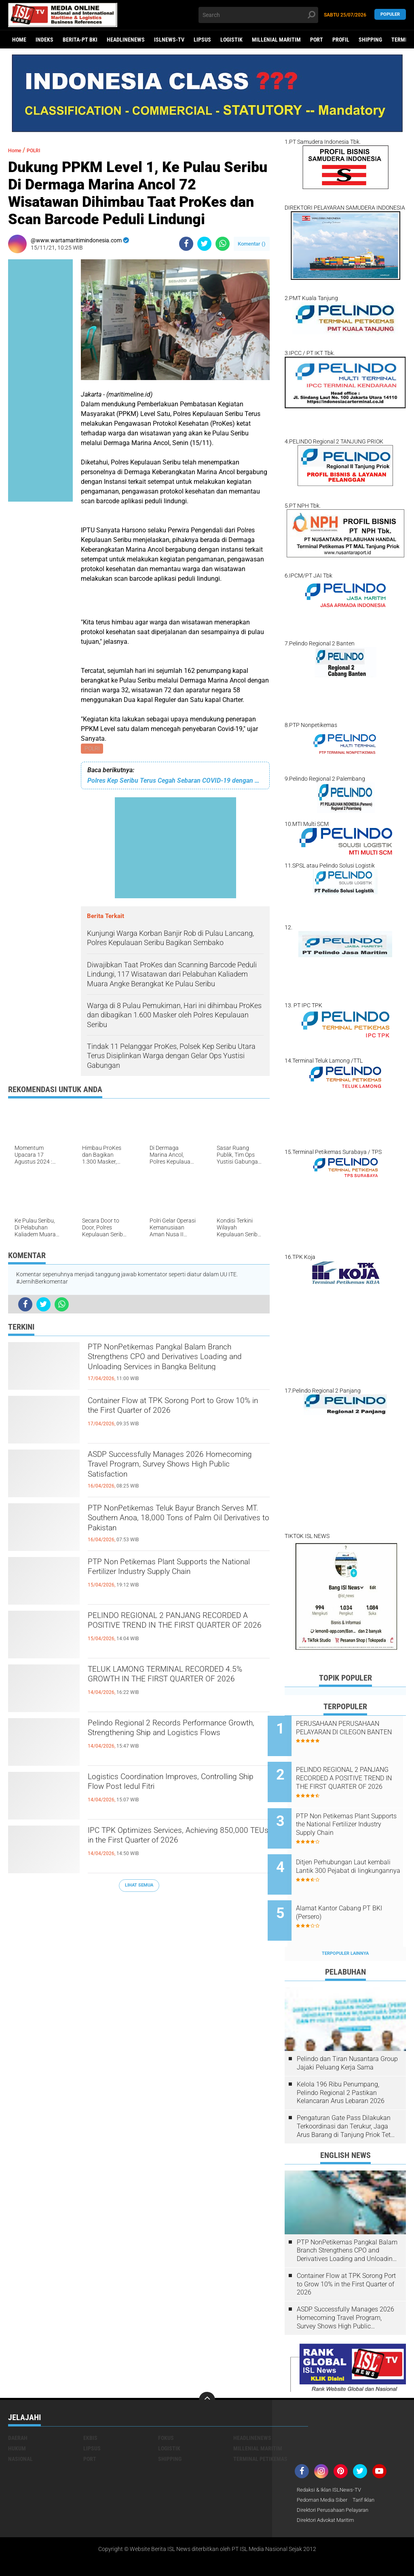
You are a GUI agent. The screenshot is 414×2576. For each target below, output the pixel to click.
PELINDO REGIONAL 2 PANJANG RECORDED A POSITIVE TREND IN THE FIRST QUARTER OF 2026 (177, 1632)
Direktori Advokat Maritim (329, 2494)
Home (19, 39)
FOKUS (166, 2411)
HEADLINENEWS (126, 39)
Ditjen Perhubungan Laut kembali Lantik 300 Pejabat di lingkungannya (355, 1854)
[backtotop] (207, 2373)
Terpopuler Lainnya (345, 1926)
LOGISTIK (231, 39)
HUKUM (17, 2421)
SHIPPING (370, 39)
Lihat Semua (139, 1886)
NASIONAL (20, 2432)
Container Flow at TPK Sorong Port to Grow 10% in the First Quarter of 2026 (174, 1410)
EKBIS (90, 2411)
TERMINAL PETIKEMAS (260, 2432)
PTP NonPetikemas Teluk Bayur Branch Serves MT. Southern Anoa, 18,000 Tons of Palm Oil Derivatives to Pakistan (178, 1524)
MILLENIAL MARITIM (276, 39)
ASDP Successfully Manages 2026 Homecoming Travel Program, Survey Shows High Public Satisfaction (173, 1471)
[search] (258, 15)
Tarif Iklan (369, 2473)
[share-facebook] (186, 244)
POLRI (92, 749)
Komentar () (252, 244)
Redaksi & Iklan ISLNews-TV (331, 2463)
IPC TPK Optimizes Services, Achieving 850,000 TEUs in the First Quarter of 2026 (175, 1847)
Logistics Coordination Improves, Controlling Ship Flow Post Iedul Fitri (170, 1786)
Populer (390, 14)
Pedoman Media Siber (324, 2473)
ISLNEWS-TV (169, 39)
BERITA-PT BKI (80, 39)
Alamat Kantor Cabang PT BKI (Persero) (356, 1891)
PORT (316, 39)
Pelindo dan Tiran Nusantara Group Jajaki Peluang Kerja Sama (347, 2036)
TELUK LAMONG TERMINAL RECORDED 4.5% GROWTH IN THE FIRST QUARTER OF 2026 (167, 1686)
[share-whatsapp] (222, 244)
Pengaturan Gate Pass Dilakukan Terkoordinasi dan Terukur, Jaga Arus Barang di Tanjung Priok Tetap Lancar (347, 2099)
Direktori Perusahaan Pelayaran (336, 2484)
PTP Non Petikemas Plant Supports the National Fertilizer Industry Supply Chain (178, 1571)
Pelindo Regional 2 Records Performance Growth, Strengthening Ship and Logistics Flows (169, 1739)
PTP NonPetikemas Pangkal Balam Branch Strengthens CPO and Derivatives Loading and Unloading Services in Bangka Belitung (168, 1364)
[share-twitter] (204, 244)
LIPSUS (202, 39)
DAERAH (17, 2411)
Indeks (44, 39)
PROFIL (340, 39)
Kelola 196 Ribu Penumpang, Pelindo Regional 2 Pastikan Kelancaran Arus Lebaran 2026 (340, 2065)
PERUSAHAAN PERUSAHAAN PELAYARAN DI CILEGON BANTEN (354, 1732)
